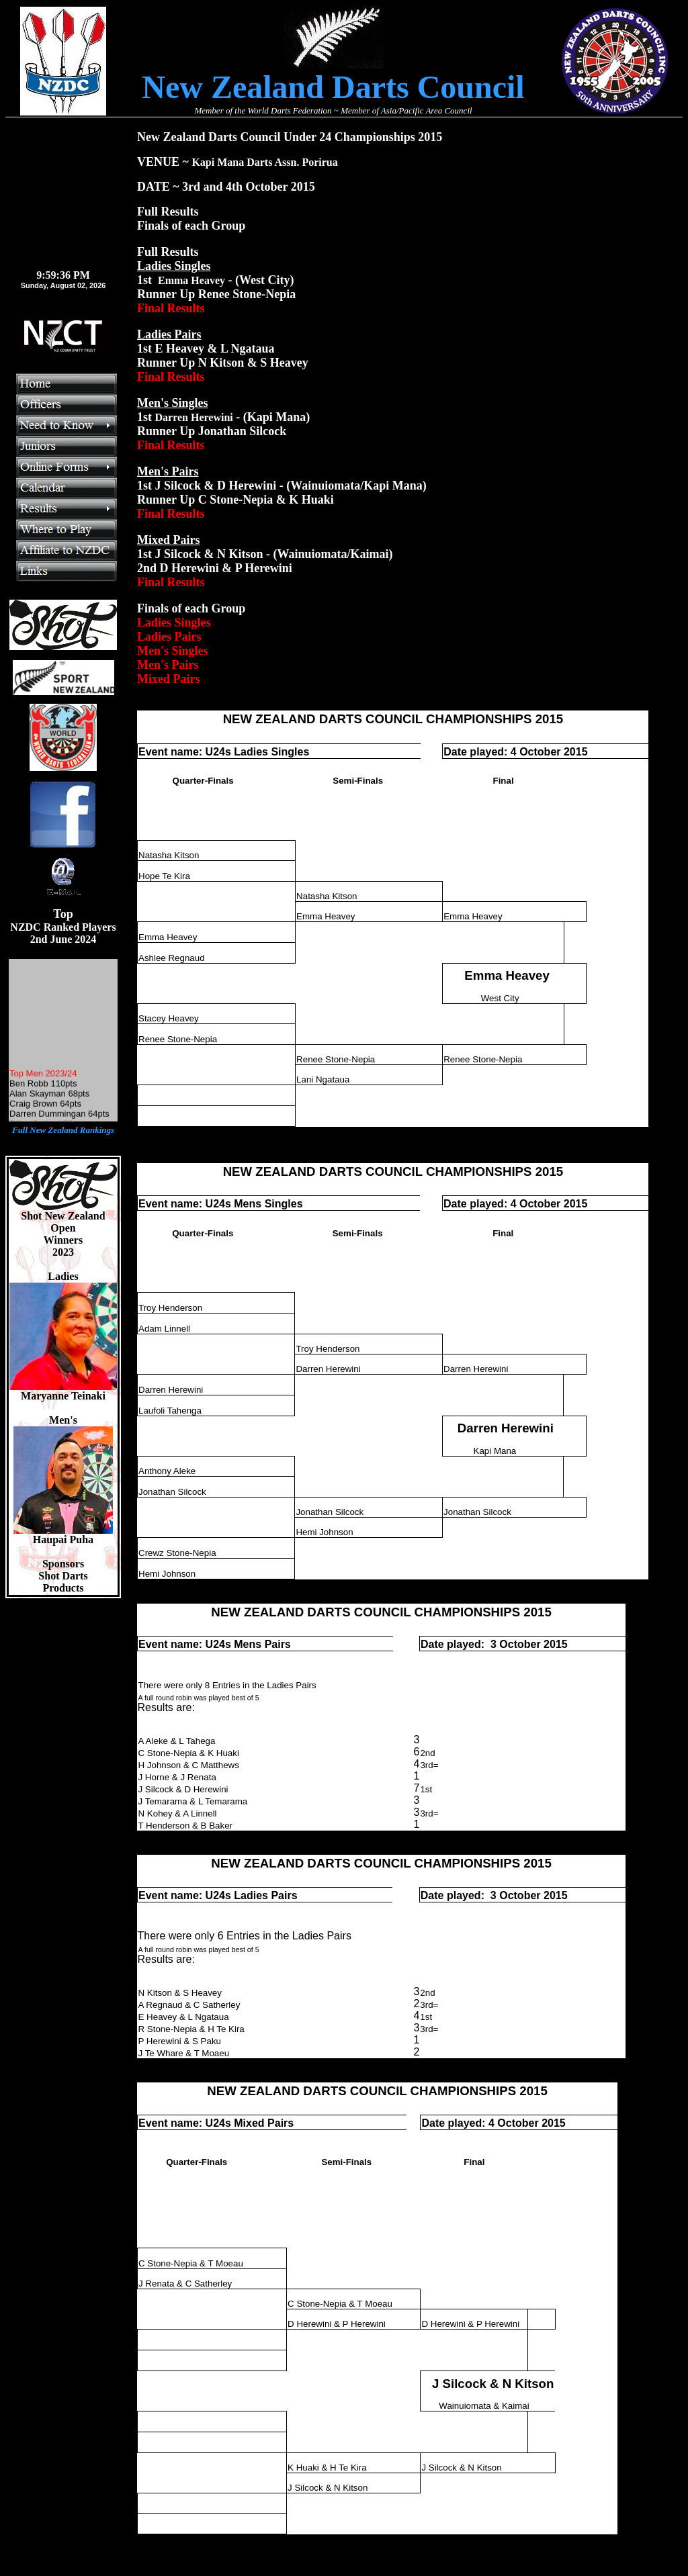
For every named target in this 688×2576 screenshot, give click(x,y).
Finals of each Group (191, 608)
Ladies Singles (271, 751)
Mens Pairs (262, 1644)
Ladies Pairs (265, 1895)
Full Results (168, 252)
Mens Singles (268, 1203)
